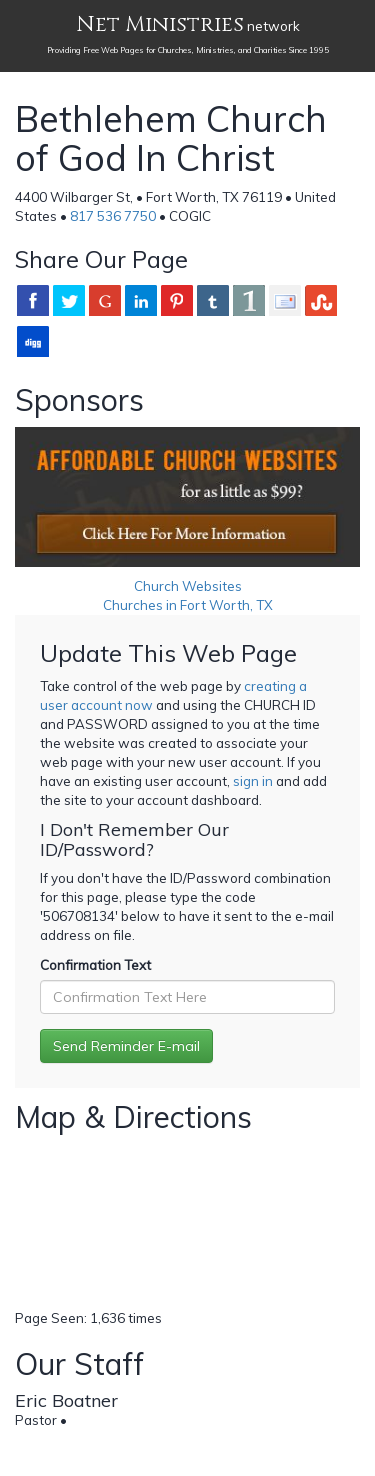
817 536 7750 (113, 216)
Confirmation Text (95, 965)
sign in (253, 781)
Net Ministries (160, 24)
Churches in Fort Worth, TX (188, 605)
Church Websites (188, 586)
